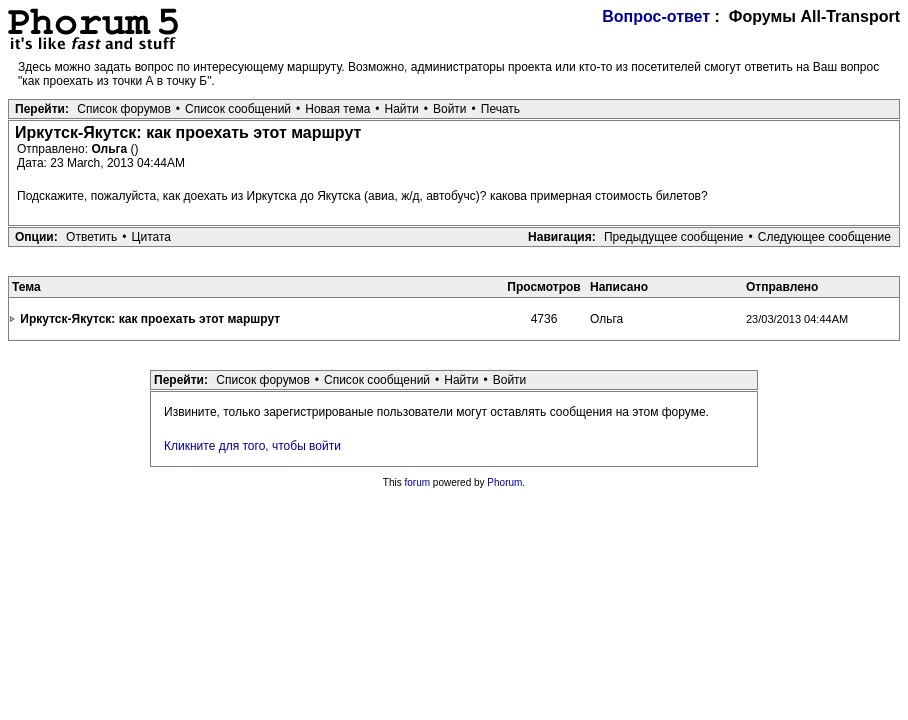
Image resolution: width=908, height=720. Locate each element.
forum (418, 482)
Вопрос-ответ (656, 16)
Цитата (151, 237)
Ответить (91, 237)
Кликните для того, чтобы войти (252, 446)
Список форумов (124, 109)
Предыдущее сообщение (674, 237)
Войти (450, 109)
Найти (402, 109)
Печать (500, 109)
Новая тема (337, 109)
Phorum (504, 482)
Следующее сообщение (824, 237)
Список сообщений (238, 109)
